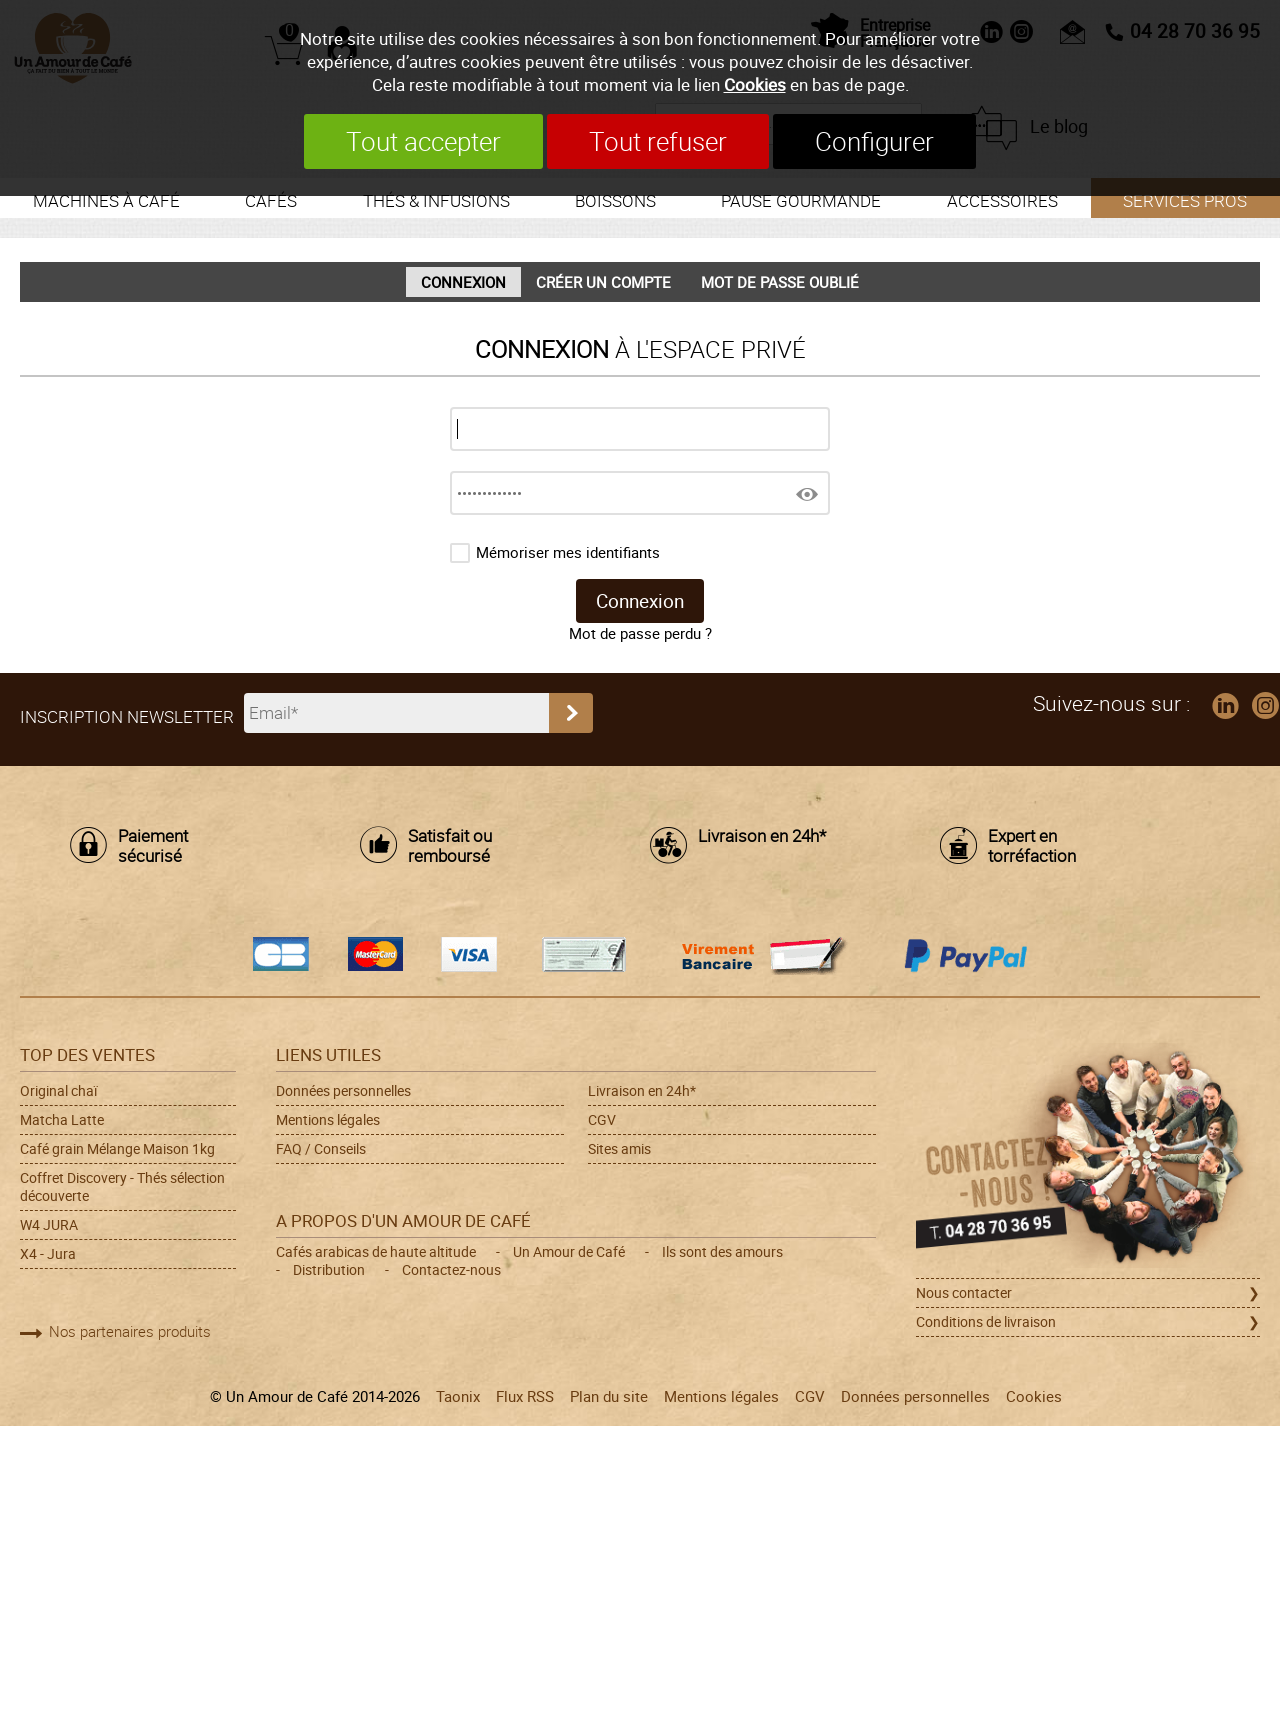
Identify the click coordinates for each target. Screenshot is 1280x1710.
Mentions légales (328, 1120)
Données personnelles (343, 1091)
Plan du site (609, 1396)
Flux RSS (525, 1396)
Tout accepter (423, 141)
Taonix (458, 1396)
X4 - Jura (48, 1254)
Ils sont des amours (722, 1252)
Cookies (755, 84)
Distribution (329, 1270)
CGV (602, 1120)
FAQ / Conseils (321, 1149)
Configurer (874, 141)
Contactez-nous (451, 1270)
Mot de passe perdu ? (640, 633)
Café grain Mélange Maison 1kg (117, 1149)
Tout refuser (658, 141)
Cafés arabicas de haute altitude (376, 1252)
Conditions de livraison (986, 1322)
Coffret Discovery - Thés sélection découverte (122, 1187)
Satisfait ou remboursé (450, 846)
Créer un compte (603, 282)
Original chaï (58, 1091)
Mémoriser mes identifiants (568, 552)
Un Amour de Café (569, 1252)
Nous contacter (964, 1293)
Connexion (463, 282)
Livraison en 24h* (762, 836)
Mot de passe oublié (780, 282)
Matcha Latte (62, 1120)
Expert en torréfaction (1032, 846)
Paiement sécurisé (153, 846)
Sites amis (619, 1149)
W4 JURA (49, 1225)
